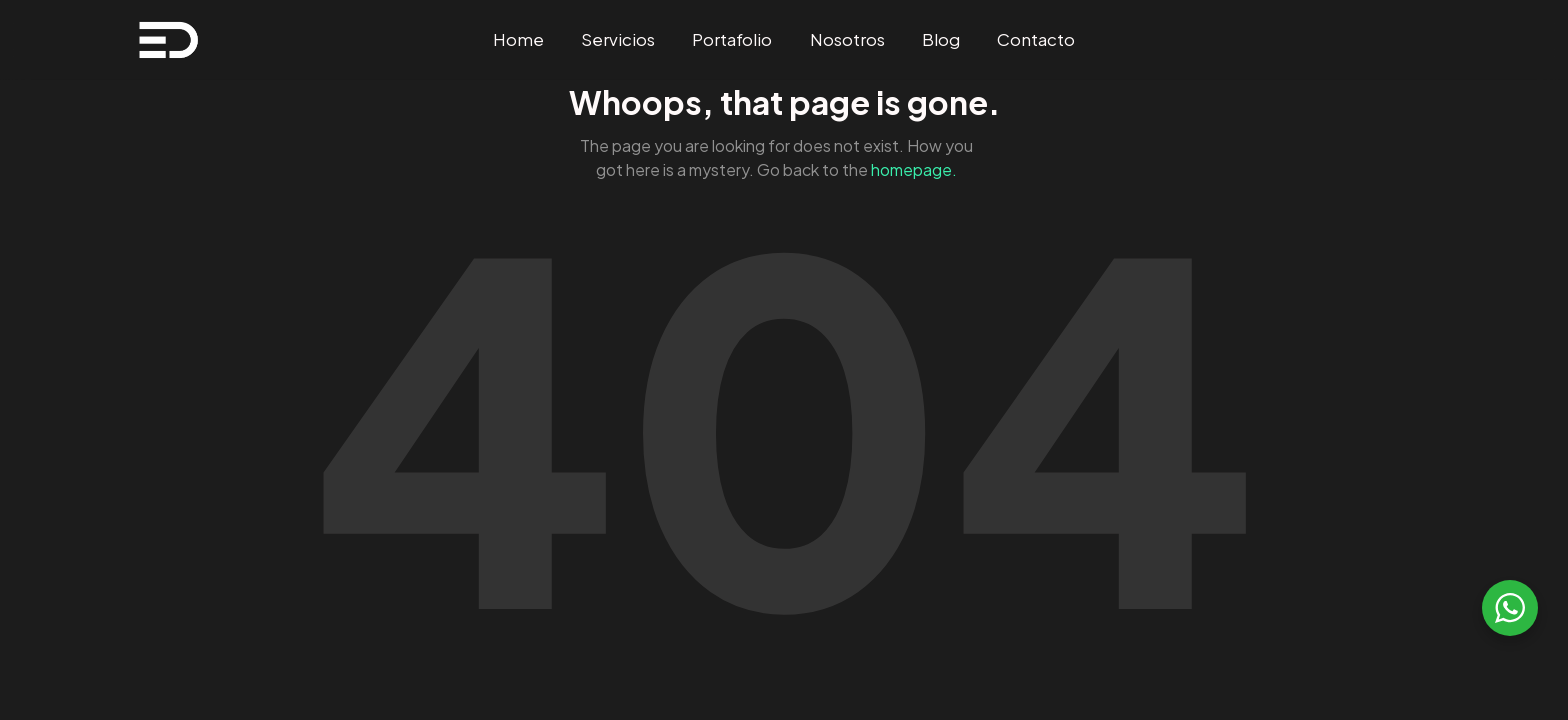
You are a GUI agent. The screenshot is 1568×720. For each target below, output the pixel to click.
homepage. (914, 169)
